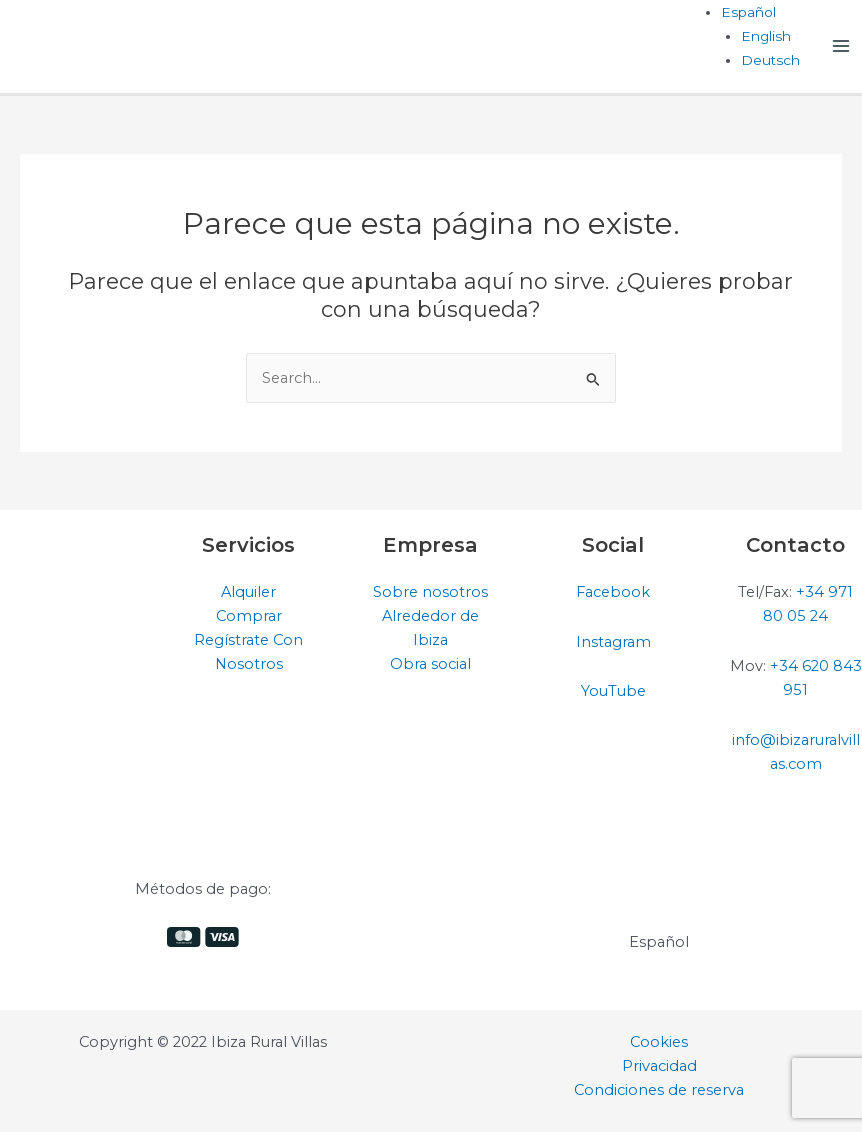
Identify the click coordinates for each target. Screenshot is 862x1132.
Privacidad (659, 1066)
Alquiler (248, 592)
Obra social (430, 664)
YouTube (613, 691)
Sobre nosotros (430, 592)
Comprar (249, 616)
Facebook (613, 592)
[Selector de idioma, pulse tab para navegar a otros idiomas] (748, 12)
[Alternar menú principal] (841, 46)
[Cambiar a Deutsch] (770, 60)
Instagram (613, 642)
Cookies (659, 1042)
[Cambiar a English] (766, 36)
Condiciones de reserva (659, 1090)
